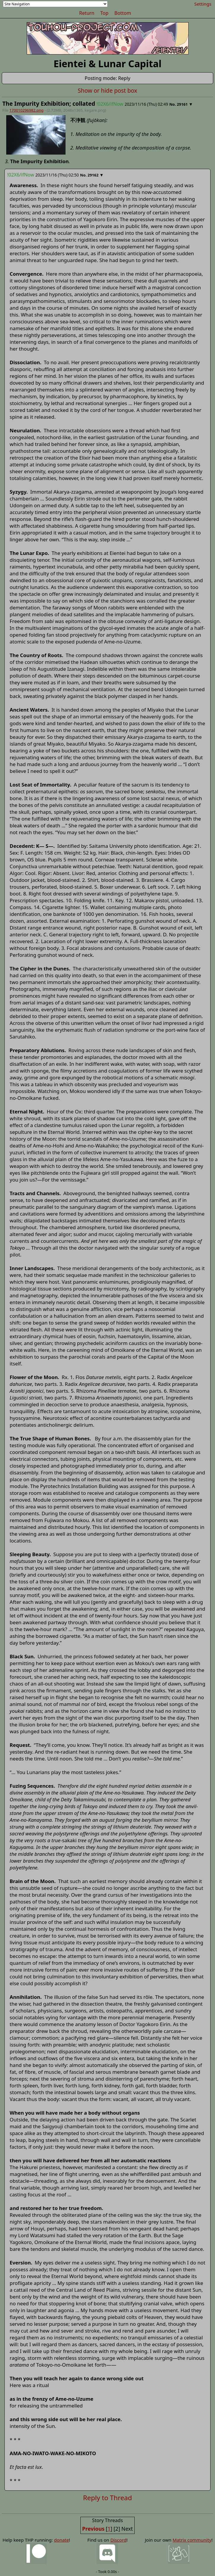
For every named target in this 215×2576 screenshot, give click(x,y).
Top (104, 13)
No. (173, 104)
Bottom (122, 13)
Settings (202, 4)
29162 (92, 175)
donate (61, 2540)
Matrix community (192, 2540)
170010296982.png (26, 110)
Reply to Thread (107, 2497)
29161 (182, 104)
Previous (93, 2528)
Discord (118, 2540)
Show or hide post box (107, 90)
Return (86, 13)
